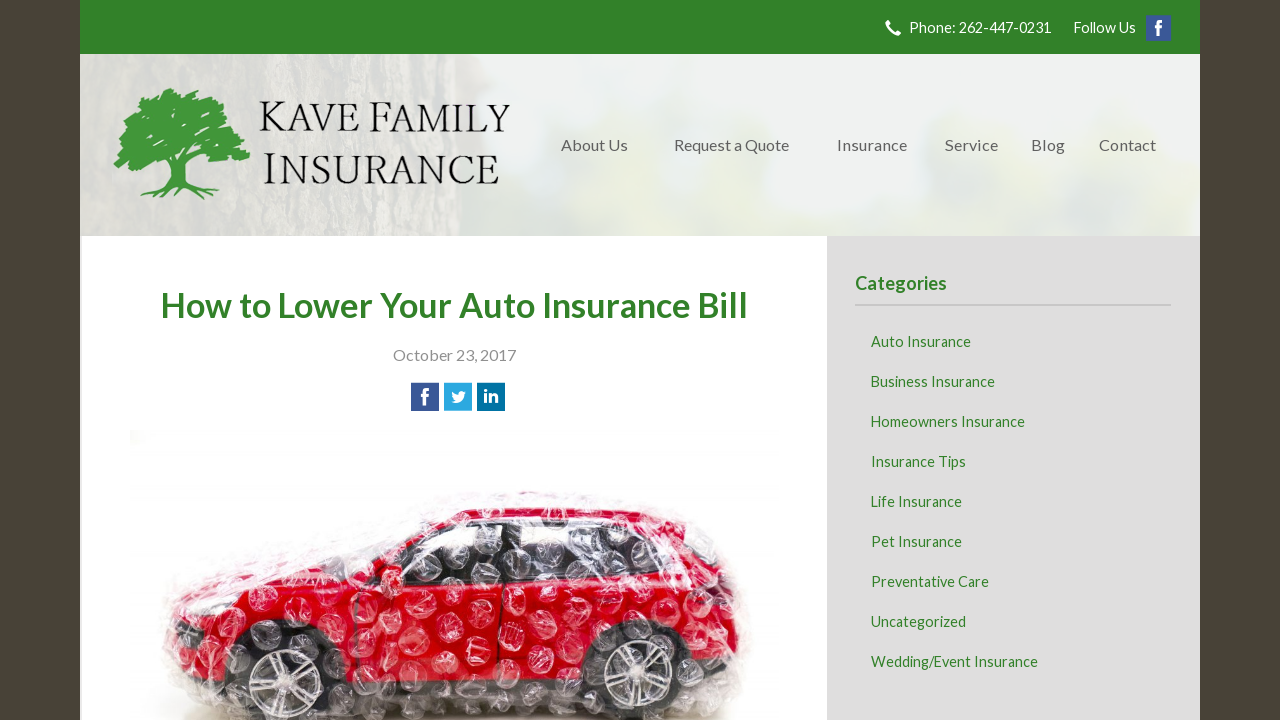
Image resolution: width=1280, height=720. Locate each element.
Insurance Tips (918, 461)
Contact (1127, 144)
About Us (594, 144)
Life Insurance (916, 501)
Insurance (872, 144)
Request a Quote (731, 144)
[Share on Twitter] (458, 397)
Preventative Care (930, 581)
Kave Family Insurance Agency (312, 145)
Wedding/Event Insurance (954, 661)
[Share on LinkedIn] (491, 397)
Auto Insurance (921, 341)
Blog (1048, 144)
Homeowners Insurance (948, 421)
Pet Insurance (916, 541)
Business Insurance (933, 381)
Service (971, 144)
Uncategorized (918, 621)
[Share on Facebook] (425, 397)
